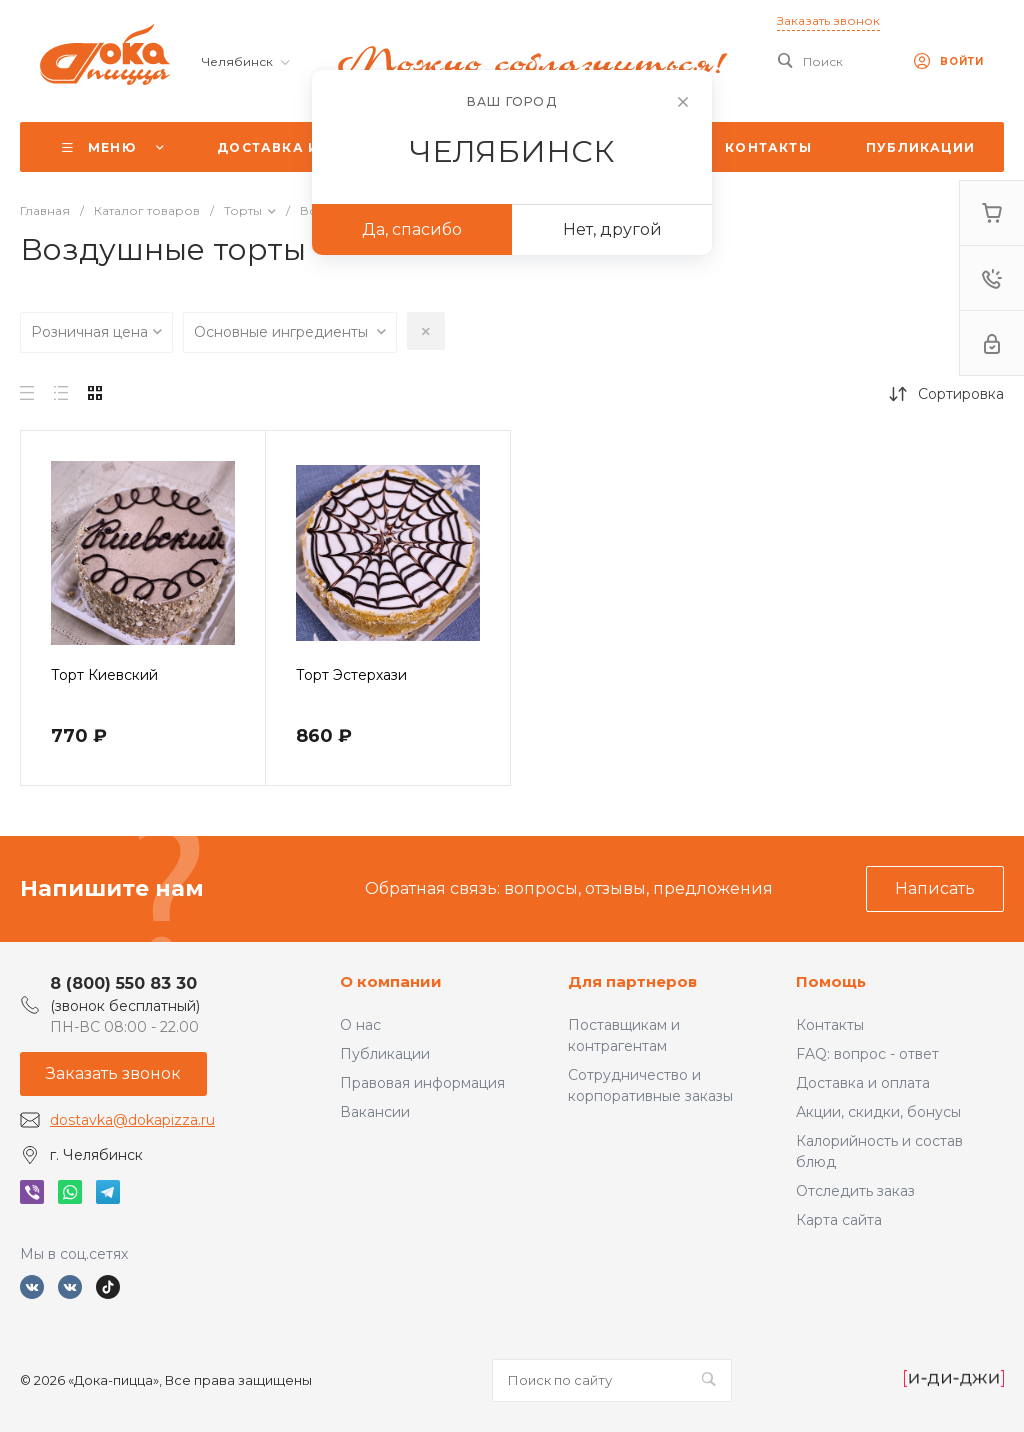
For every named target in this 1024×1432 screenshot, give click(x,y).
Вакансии (375, 1112)
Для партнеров (632, 981)
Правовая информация (422, 1083)
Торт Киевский (104, 675)
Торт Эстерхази (351, 675)
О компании (391, 981)
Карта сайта (839, 1220)
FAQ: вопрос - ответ (867, 1054)
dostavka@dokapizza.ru (132, 1120)
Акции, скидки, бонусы (878, 1112)
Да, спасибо (412, 229)
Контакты (830, 1025)
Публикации (385, 1054)
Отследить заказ (855, 1191)
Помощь (831, 981)
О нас (360, 1025)
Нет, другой (612, 229)
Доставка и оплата (863, 1083)
